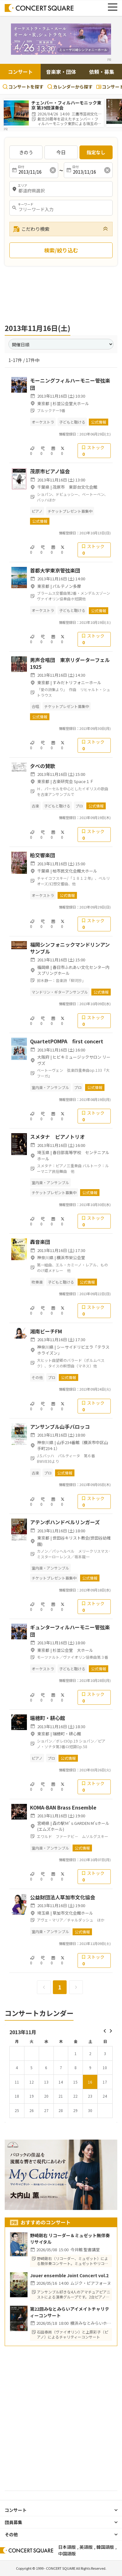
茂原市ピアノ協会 (50, 471)
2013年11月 (22, 2032)
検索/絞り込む (61, 250)
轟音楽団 (40, 1241)
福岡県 (43, 967)
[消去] (53, 170)
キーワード (25, 204)
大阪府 (43, 1057)
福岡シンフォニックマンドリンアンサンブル (70, 948)
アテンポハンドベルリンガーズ (65, 1522)
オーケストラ (43, 422)
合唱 (35, 706)
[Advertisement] (61, 294)
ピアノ (37, 511)
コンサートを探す (23, 87)
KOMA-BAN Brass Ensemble (63, 1807)
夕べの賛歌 (42, 766)
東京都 (43, 403)
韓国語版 (105, 2547)
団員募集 (13, 2522)
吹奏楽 (37, 1282)
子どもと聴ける (72, 422)
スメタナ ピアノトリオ (57, 1136)
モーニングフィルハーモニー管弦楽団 (70, 384)
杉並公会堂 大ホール (73, 1650)
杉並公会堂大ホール (71, 403)
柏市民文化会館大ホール (75, 871)
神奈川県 (45, 1257)
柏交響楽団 (42, 855)
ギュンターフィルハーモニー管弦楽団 (70, 1630)
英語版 (86, 2547)
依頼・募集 (101, 71)
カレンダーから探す (70, 87)
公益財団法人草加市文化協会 (62, 1897)
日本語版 (67, 2547)
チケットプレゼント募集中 (70, 511)
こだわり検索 (31, 229)
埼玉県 (43, 1152)
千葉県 (43, 487)
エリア (22, 185)
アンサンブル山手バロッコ (60, 1426)
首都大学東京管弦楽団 (55, 570)
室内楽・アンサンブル (50, 1087)
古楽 (35, 805)
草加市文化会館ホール (73, 1913)
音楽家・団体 (61, 71)
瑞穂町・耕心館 (47, 1718)
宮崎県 (43, 1823)
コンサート (20, 71)
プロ (79, 805)
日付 (21, 166)
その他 (37, 1377)
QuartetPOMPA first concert (66, 1041)
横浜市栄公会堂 (71, 1257)
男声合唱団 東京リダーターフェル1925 (70, 663)
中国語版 (67, 2553)
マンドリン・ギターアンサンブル (60, 992)
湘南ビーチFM (46, 1331)
